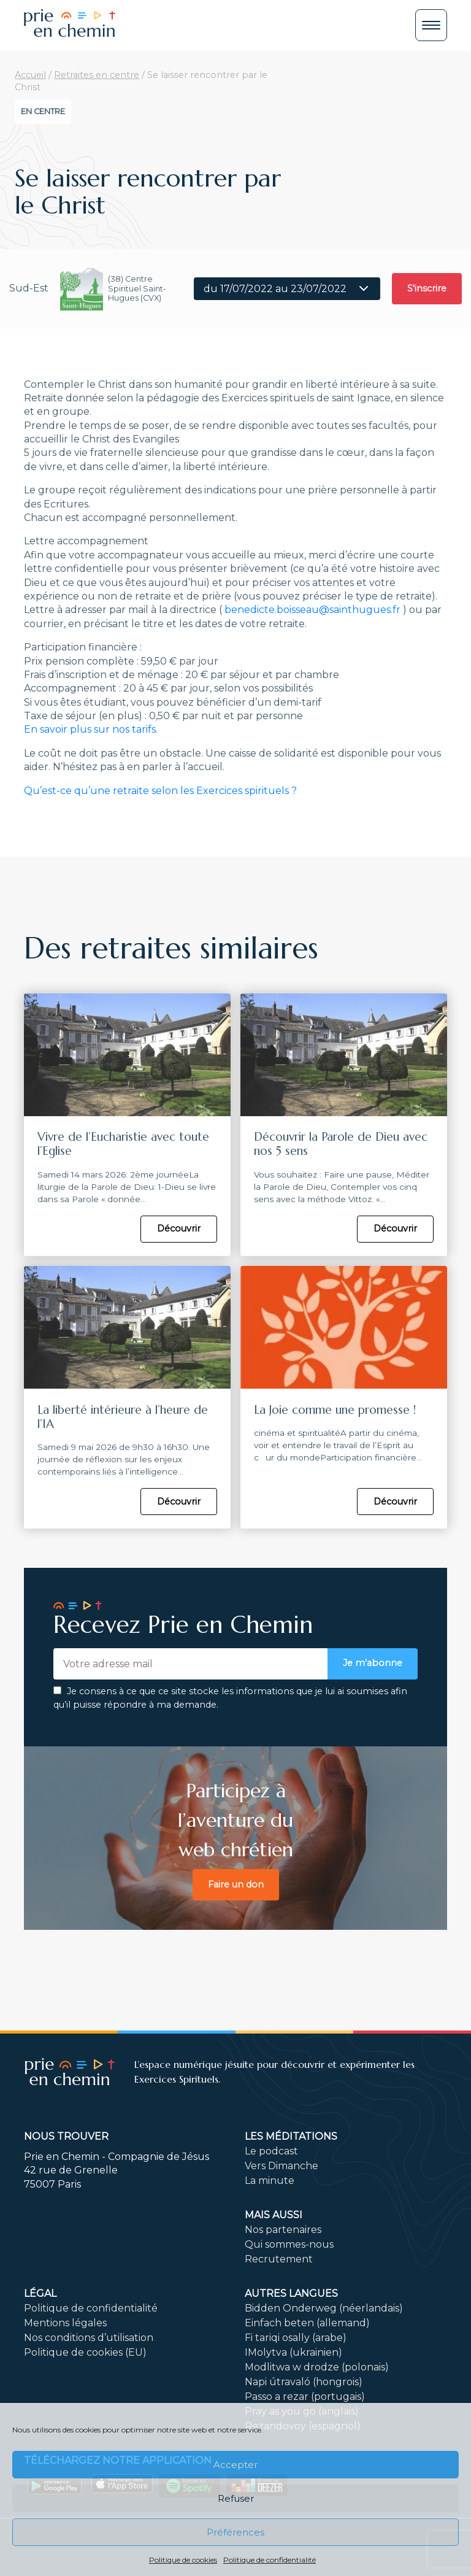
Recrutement (279, 2258)
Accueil (30, 74)
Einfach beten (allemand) (307, 2321)
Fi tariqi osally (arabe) (296, 2336)
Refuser (236, 2498)
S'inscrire (426, 288)
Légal (40, 2292)
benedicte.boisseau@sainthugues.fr (312, 609)
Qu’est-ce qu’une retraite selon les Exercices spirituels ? (160, 790)
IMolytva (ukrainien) (293, 2351)
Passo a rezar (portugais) (305, 2395)
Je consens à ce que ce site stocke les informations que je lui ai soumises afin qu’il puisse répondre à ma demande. (230, 1697)
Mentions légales (65, 2321)
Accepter (235, 2464)
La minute (269, 2179)
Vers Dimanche (281, 2164)
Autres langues (291, 2292)
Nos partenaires (283, 2228)
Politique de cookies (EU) (85, 2351)
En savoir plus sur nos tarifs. (91, 729)
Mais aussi (273, 2213)
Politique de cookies (183, 2559)
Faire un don (236, 1883)
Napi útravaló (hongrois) (303, 2380)
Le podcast (271, 2150)
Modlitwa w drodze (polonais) (317, 2366)
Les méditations (291, 2135)
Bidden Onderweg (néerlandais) (324, 2307)
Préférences (235, 2532)
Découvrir (179, 1228)
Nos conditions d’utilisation (88, 2336)
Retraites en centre (96, 74)
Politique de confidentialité (269, 2559)
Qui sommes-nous (289, 2243)
